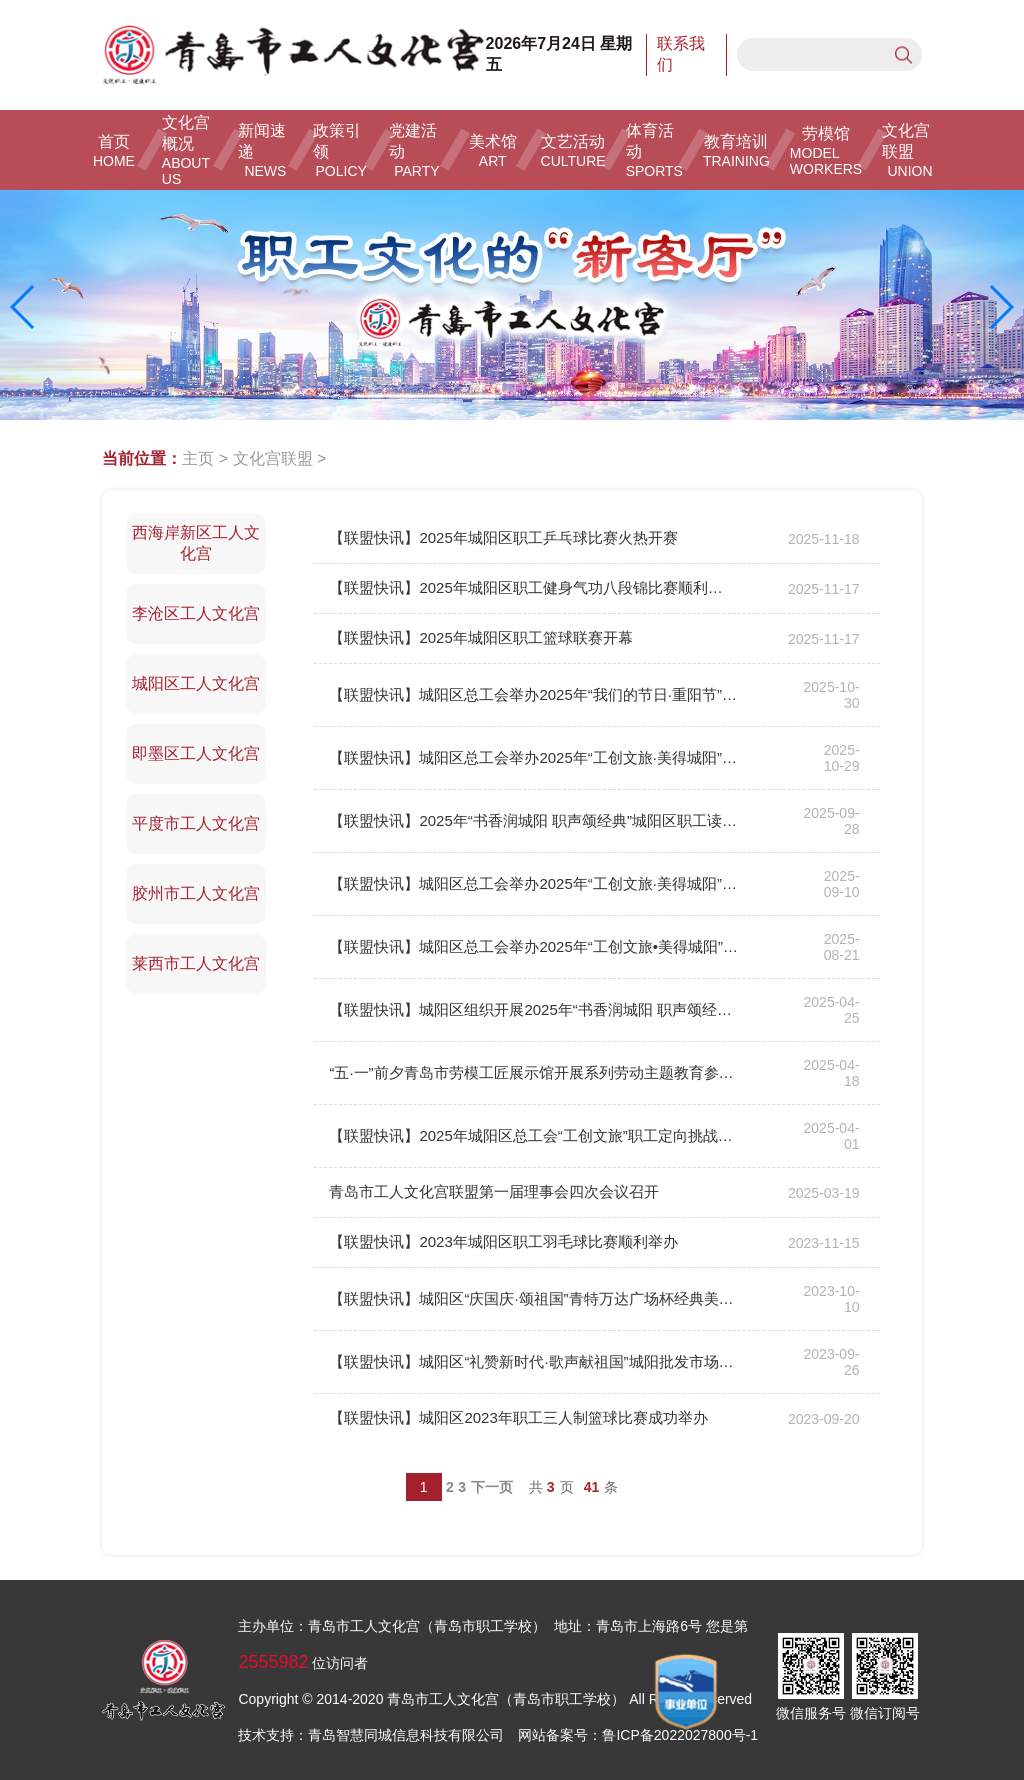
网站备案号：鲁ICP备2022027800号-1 (638, 1735)
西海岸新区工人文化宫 (196, 543)
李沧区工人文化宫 (196, 613)
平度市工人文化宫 (196, 823)
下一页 (492, 1487)
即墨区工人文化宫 (196, 753)
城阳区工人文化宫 (196, 683)
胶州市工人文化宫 (196, 893)
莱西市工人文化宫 (196, 963)
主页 (198, 458)
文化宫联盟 (273, 458)
